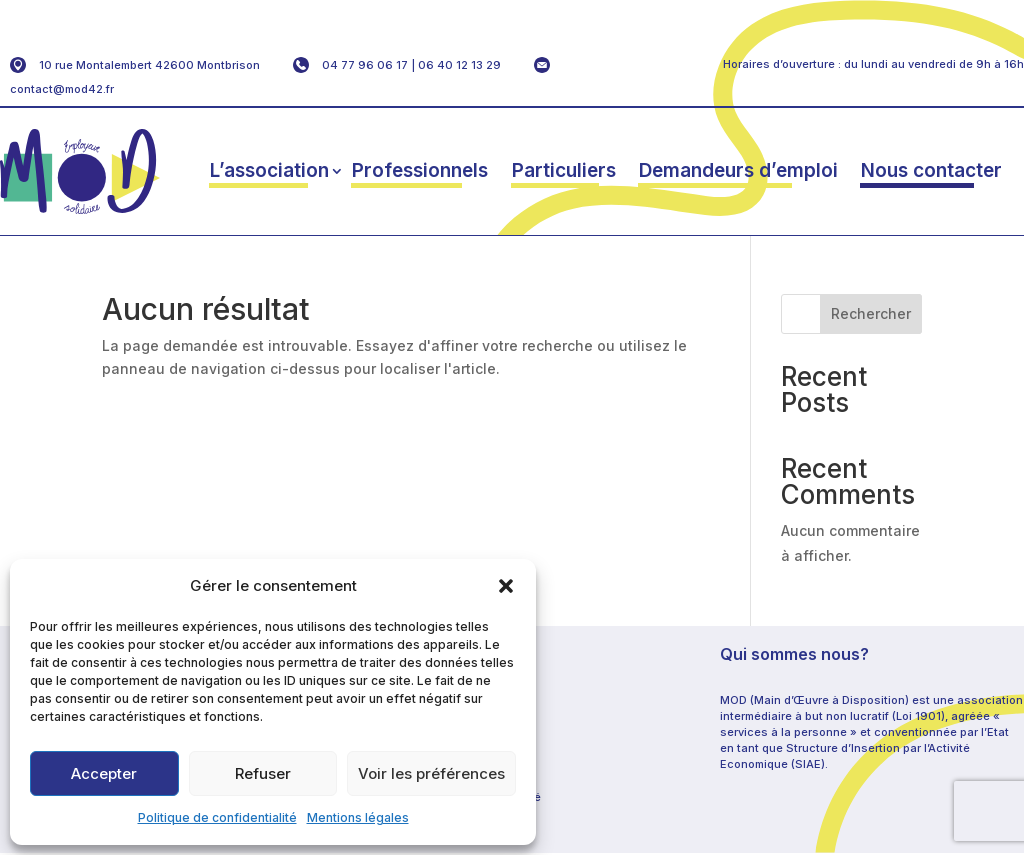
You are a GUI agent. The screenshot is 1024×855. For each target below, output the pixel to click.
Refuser (263, 773)
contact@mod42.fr (62, 89)
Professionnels (420, 170)
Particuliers (564, 170)
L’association (269, 170)
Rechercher (871, 313)
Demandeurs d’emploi (738, 170)
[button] (506, 586)
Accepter (104, 773)
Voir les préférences (431, 773)
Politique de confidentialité (217, 817)
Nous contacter (931, 170)
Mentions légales (358, 817)
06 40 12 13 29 (459, 65)
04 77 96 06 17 (365, 65)
